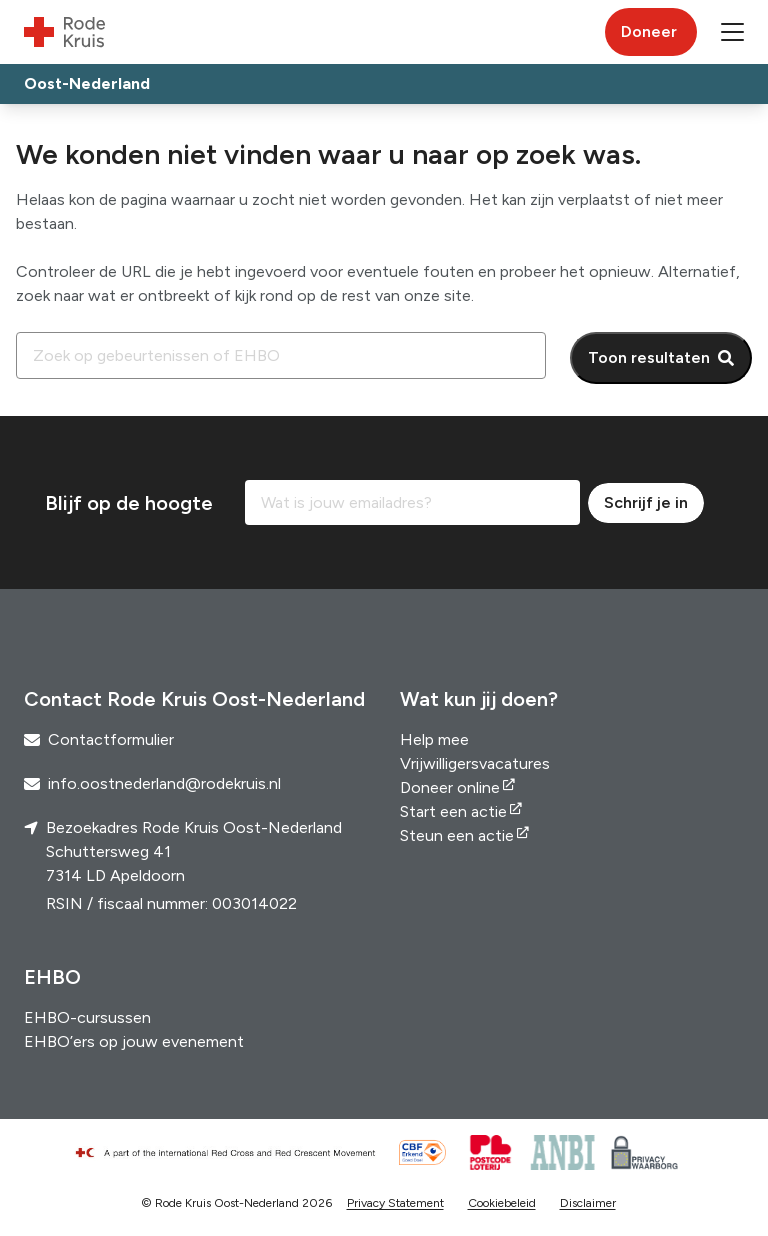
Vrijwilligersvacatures (475, 763)
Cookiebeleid (502, 1203)
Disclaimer (588, 1203)
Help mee (434, 739)
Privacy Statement (395, 1203)
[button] (732, 32)
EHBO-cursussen (87, 1017)
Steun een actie (457, 835)
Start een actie (453, 811)
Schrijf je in (646, 502)
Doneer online (450, 787)
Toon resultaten (649, 357)
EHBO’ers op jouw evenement (134, 1041)
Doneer (649, 31)
